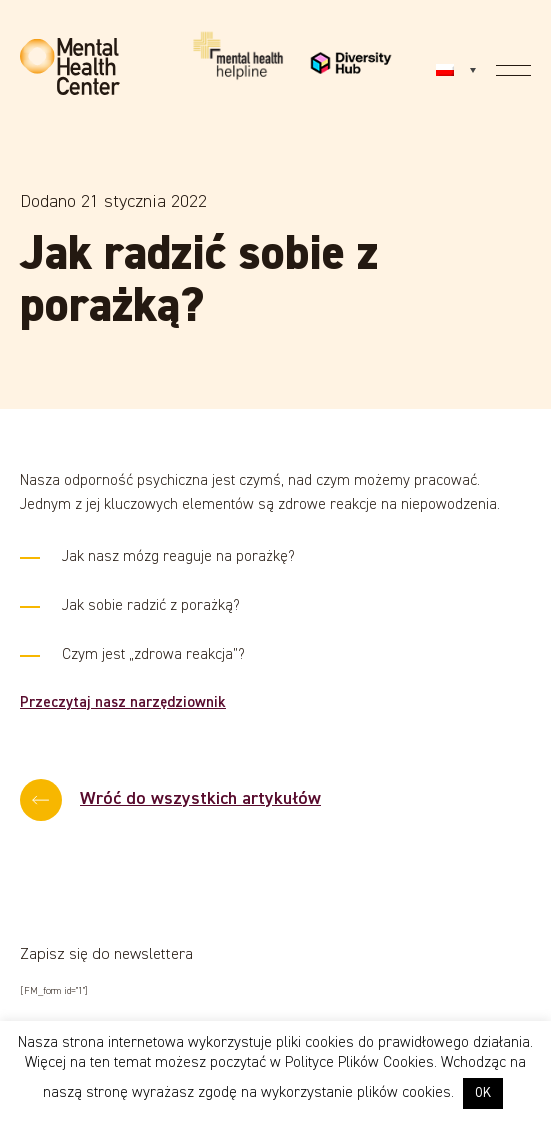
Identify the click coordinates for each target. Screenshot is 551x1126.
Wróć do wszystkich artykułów (200, 799)
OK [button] (483, 1093)
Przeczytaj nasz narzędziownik (123, 702)
